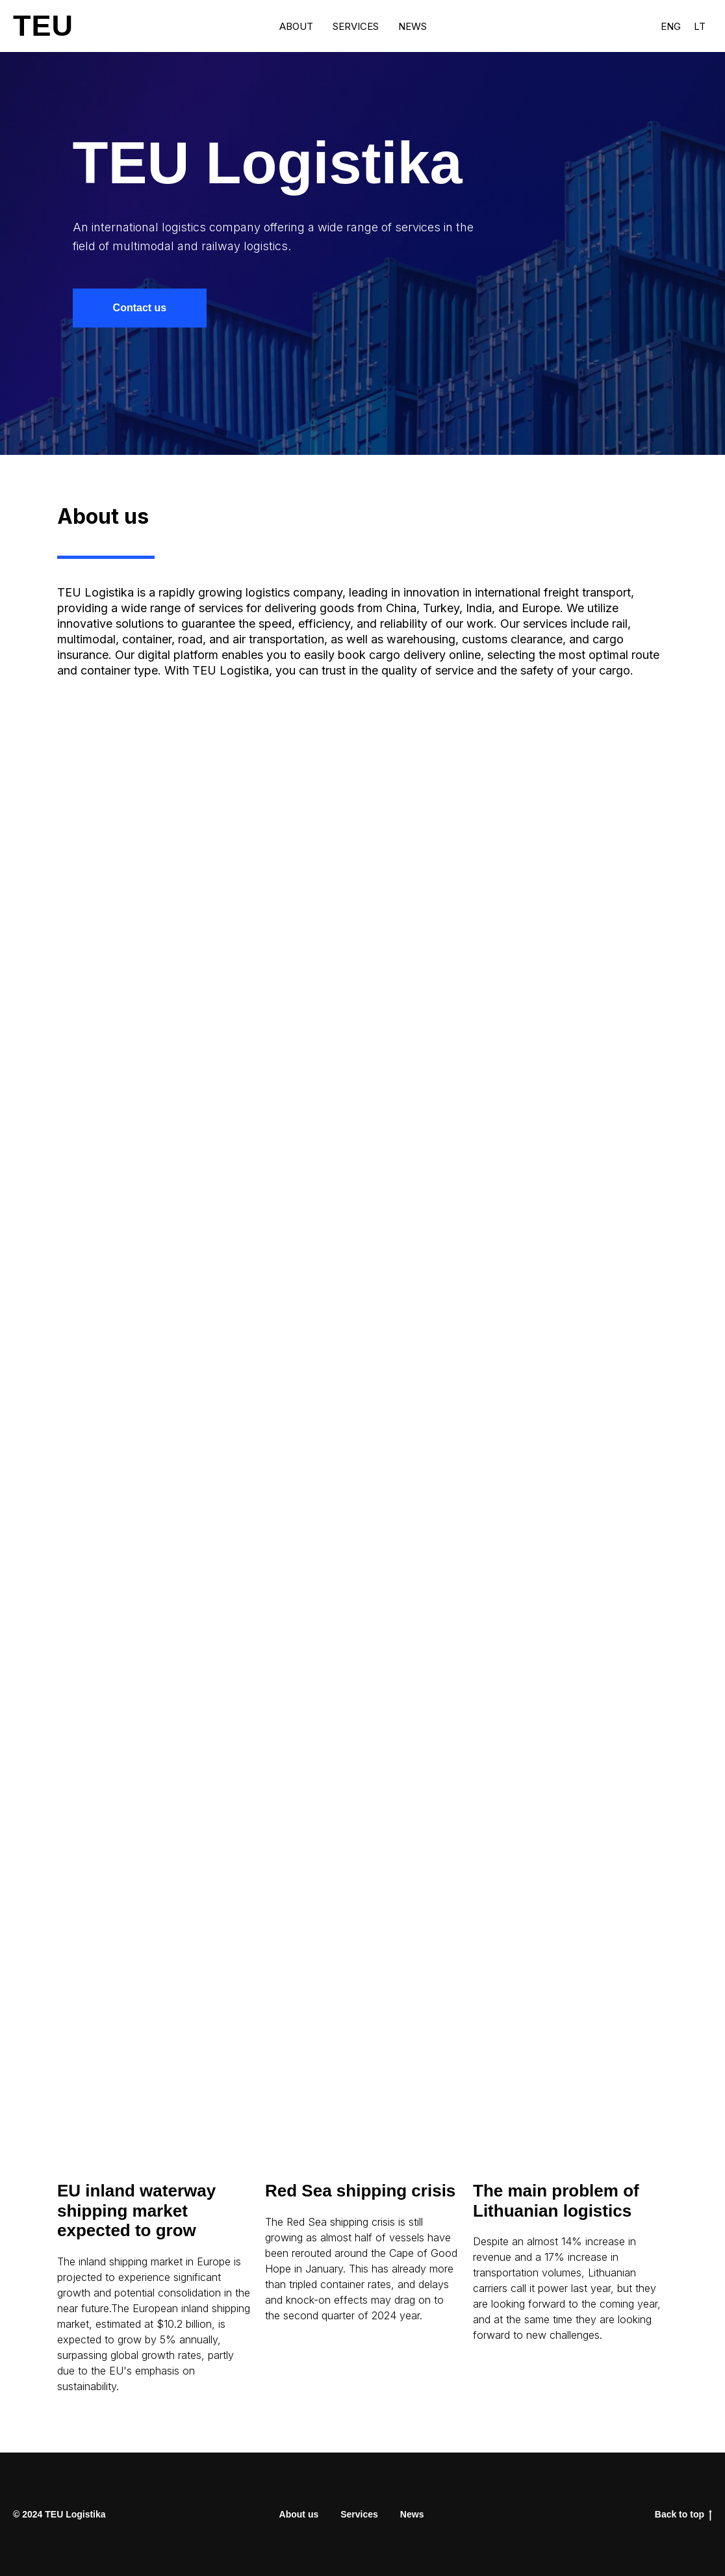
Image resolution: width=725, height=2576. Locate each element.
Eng (671, 26)
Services (356, 26)
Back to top (683, 2515)
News (412, 26)
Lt (700, 26)
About (296, 26)
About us (299, 2514)
